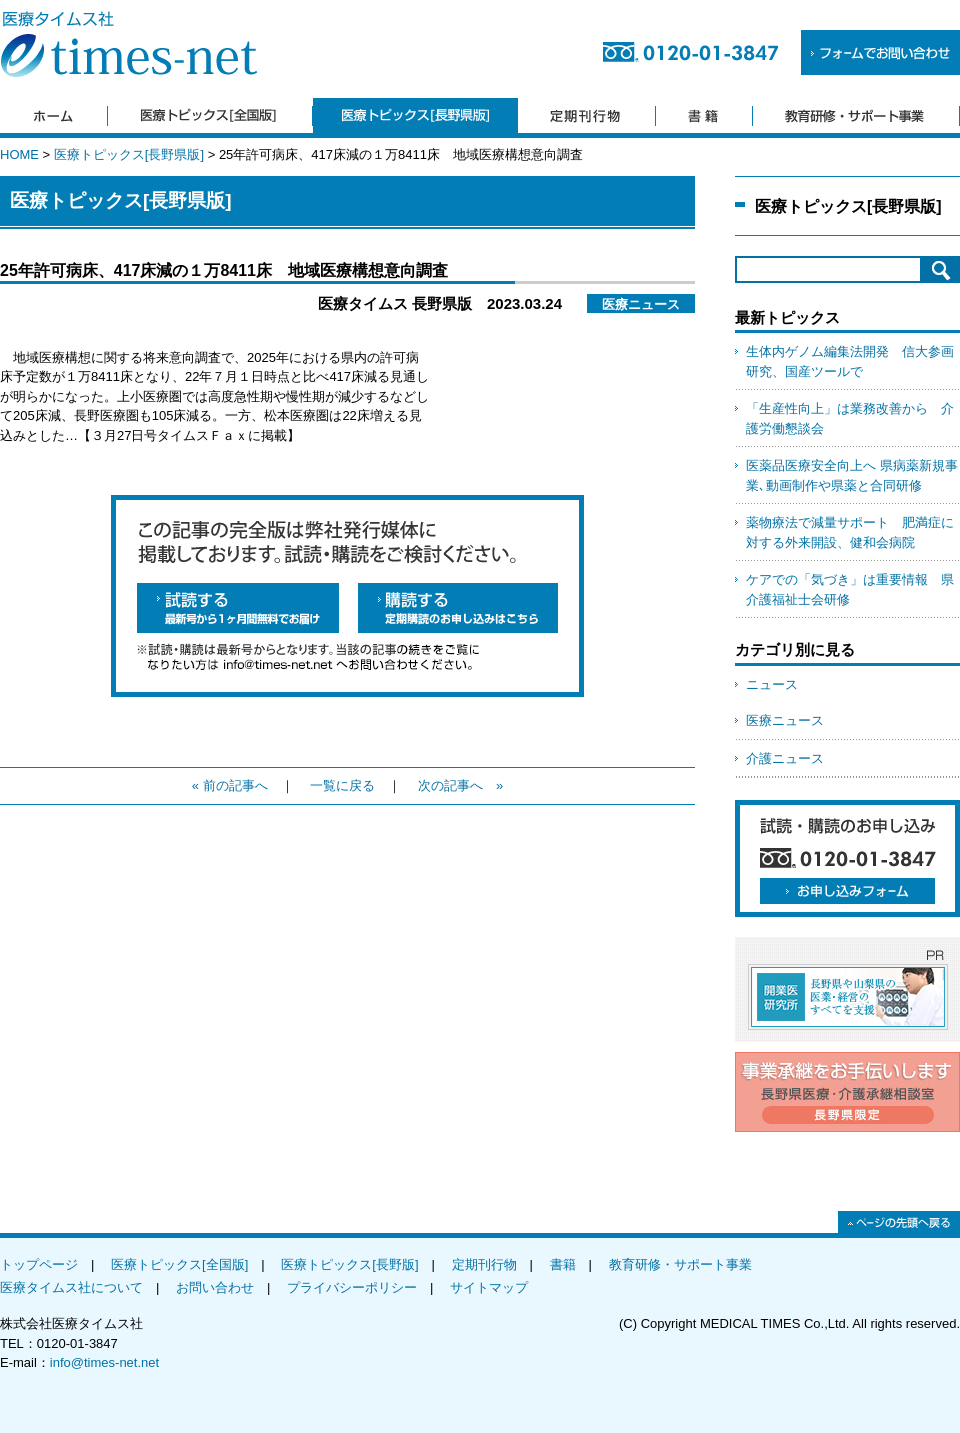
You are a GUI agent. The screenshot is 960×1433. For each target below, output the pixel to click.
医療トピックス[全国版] (179, 1264)
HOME (19, 154)
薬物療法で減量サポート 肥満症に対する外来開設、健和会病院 (850, 532)
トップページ (39, 1264)
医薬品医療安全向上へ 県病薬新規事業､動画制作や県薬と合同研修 (852, 475)
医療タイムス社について (71, 1287)
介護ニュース (785, 758)
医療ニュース (785, 720)
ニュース (772, 684)
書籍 (563, 1264)
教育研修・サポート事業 (680, 1264)
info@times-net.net (104, 1362)
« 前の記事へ (230, 785)
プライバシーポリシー (352, 1287)
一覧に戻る (342, 785)
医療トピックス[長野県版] (129, 154)
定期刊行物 (484, 1264)
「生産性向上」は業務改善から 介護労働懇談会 (850, 418)
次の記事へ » (460, 785)
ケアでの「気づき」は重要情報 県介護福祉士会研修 (850, 589)
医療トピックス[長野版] (349, 1264)
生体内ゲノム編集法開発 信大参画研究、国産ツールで (850, 361)
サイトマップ (489, 1287)
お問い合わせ (215, 1287)
